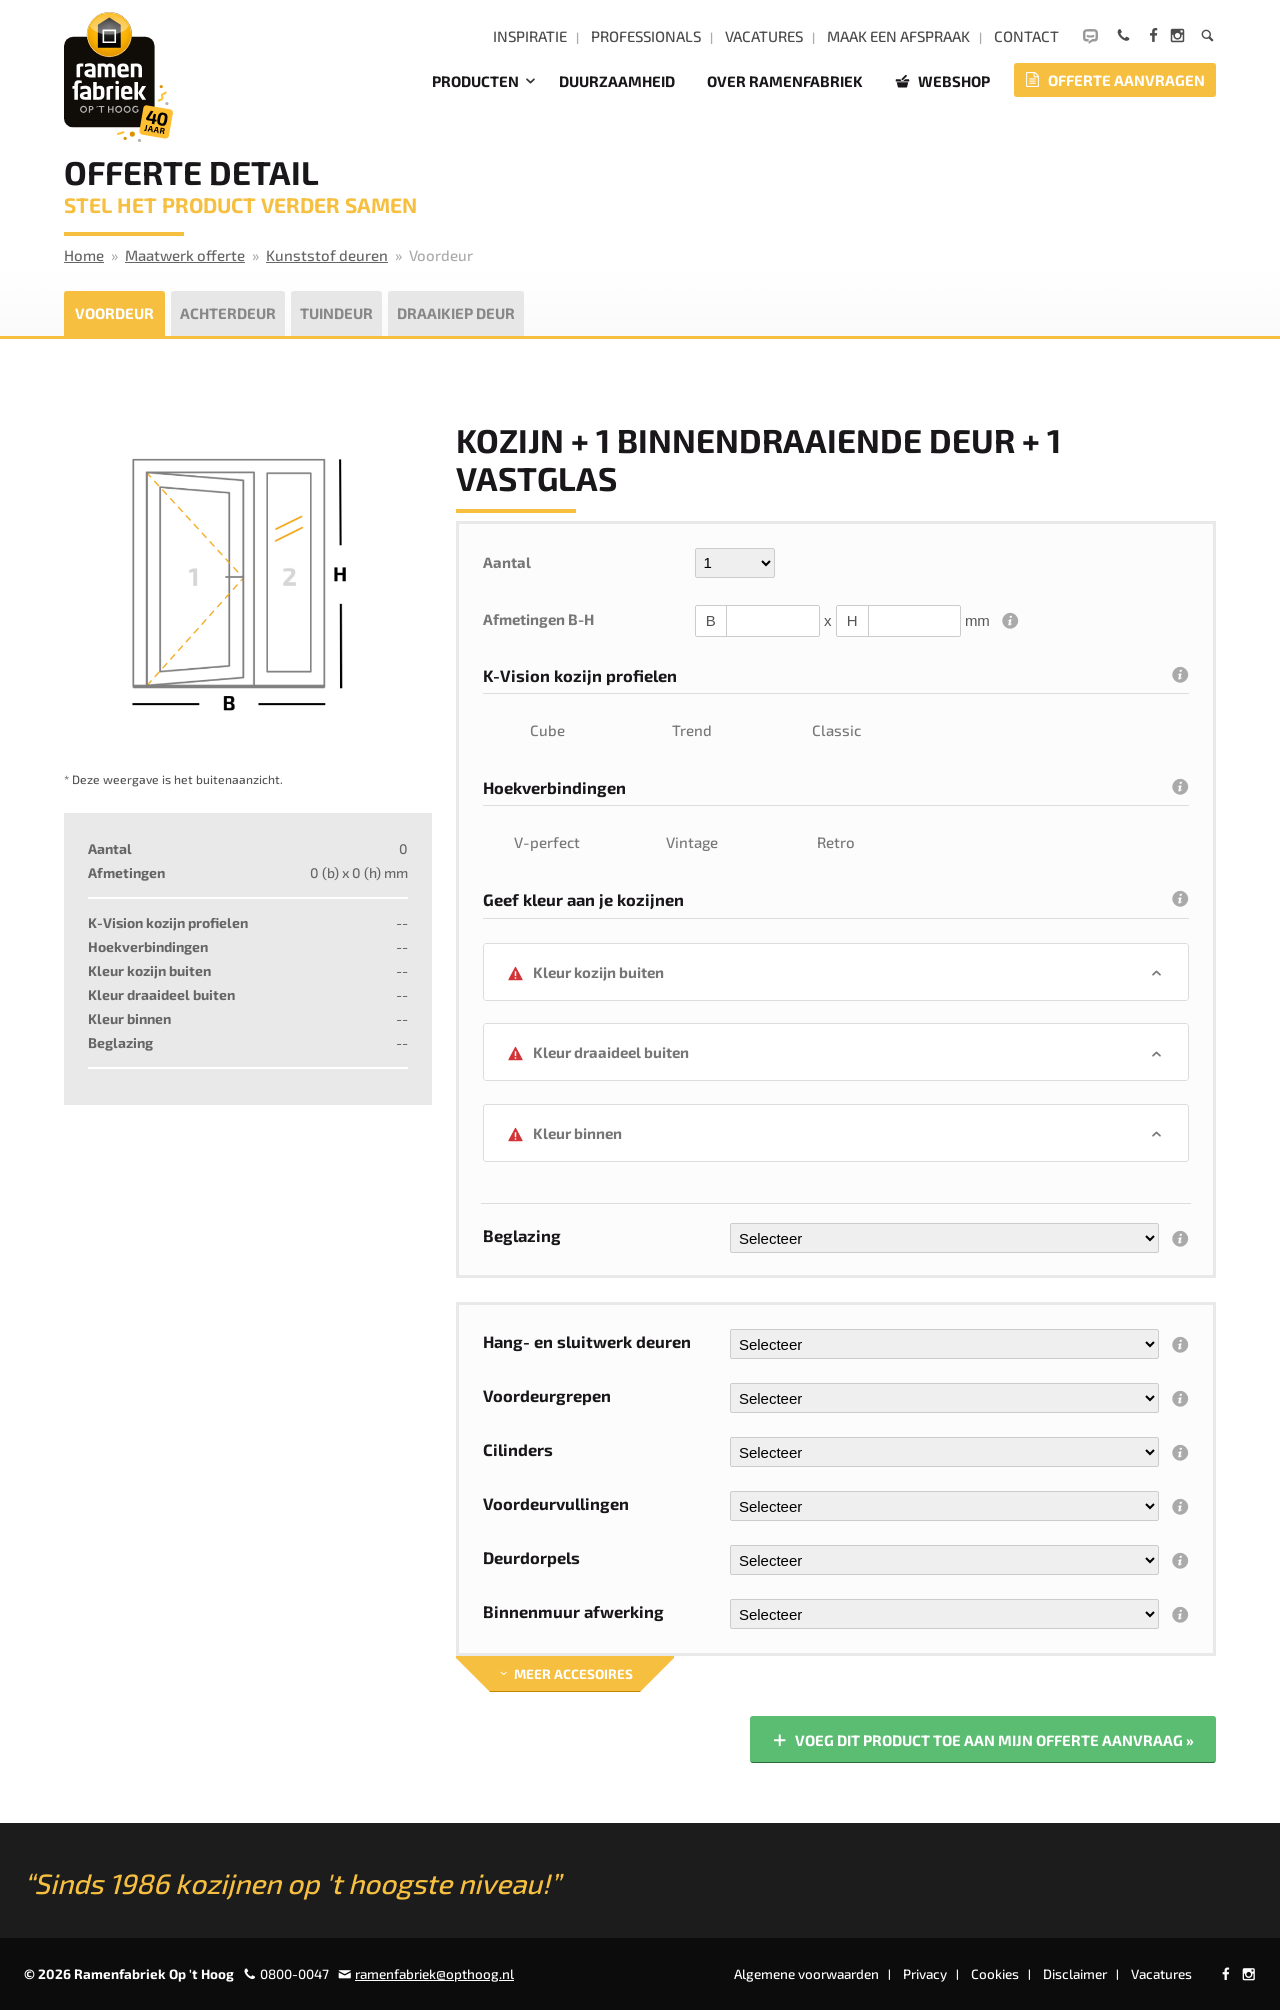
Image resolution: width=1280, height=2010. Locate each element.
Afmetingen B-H (538, 619)
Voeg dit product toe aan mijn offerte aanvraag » (982, 1741)
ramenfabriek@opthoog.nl (434, 1974)
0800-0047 (294, 1974)
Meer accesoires (565, 1674)
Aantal (507, 562)
